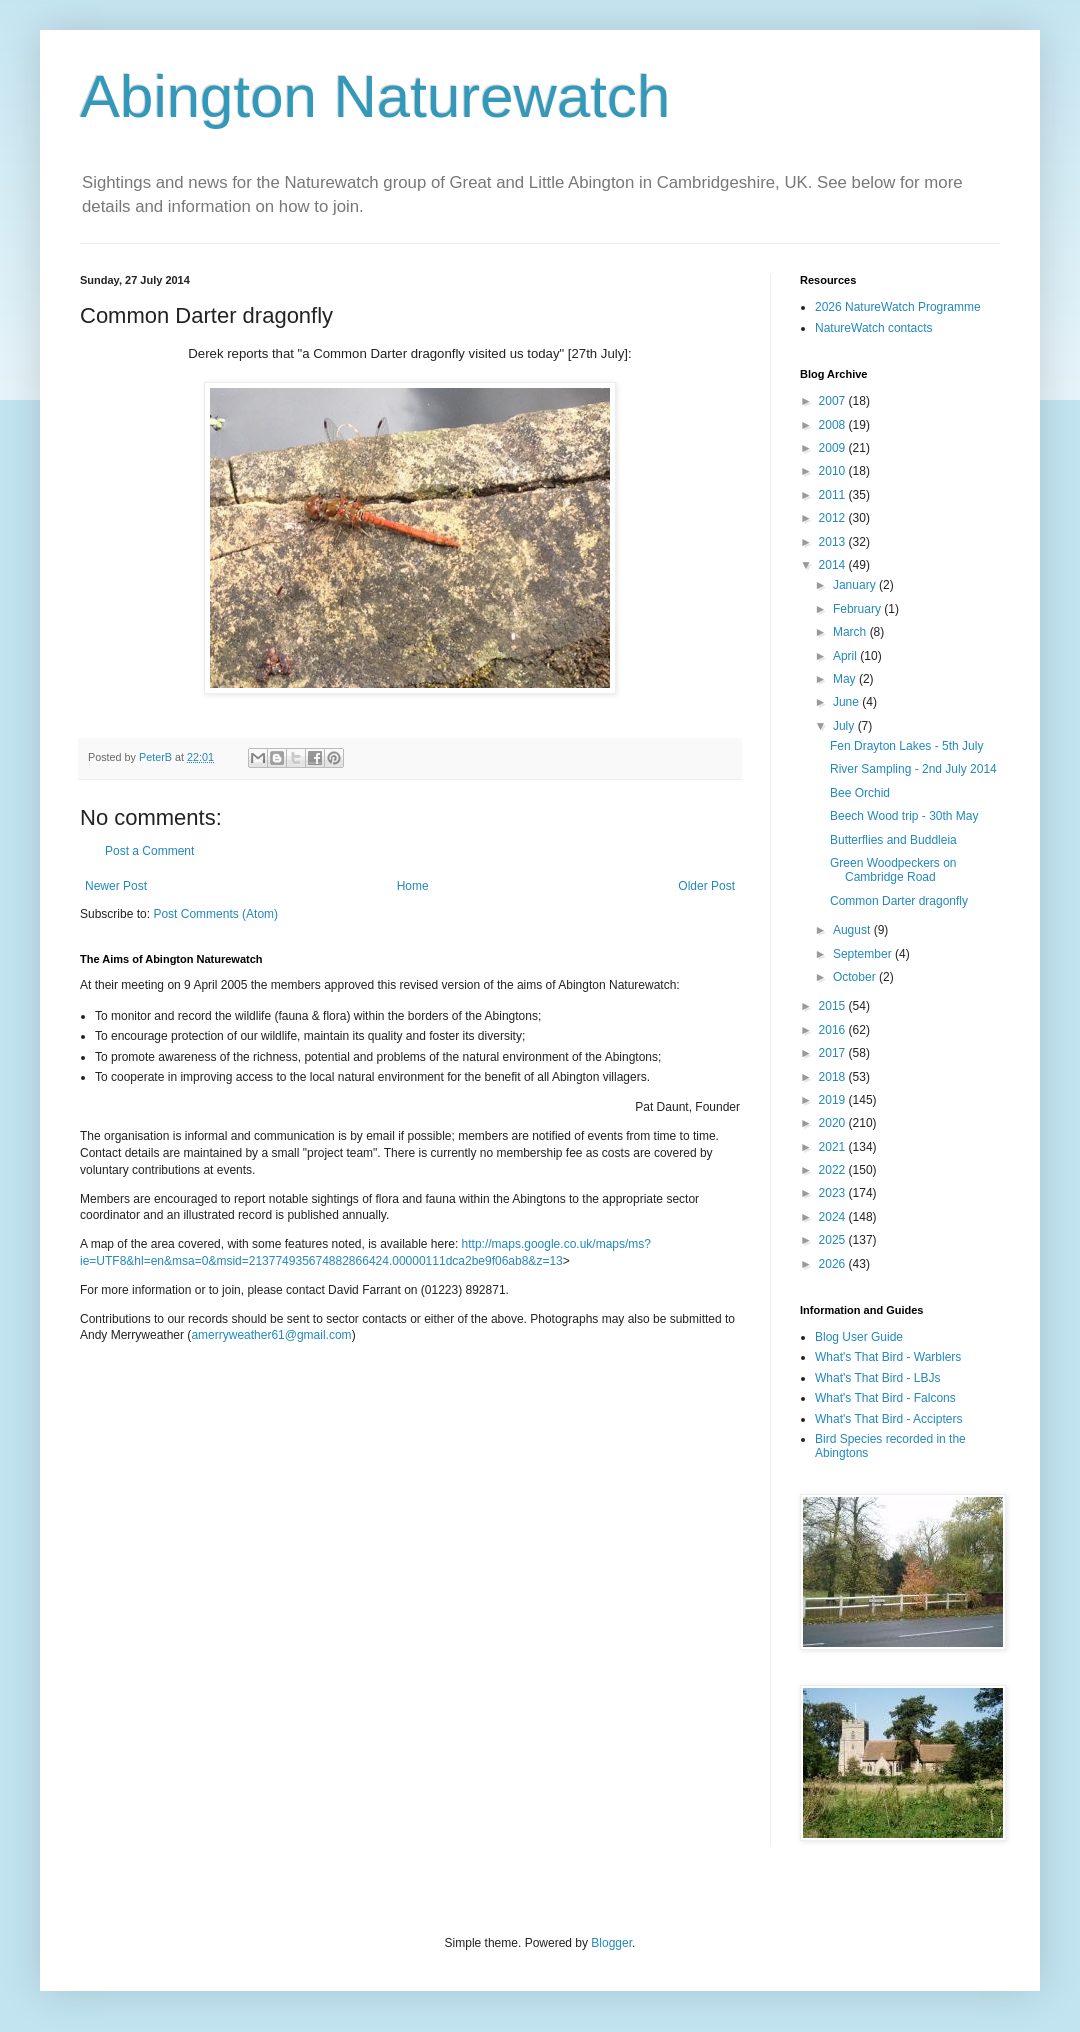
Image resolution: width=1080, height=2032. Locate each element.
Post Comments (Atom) (215, 914)
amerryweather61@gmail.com (271, 1335)
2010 (834, 471)
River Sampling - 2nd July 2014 (913, 769)
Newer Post (116, 886)
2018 (834, 1077)
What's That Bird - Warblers (888, 1357)
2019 (834, 1100)
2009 (834, 448)
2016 (834, 1030)
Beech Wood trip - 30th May (904, 816)
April (846, 656)
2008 (834, 425)
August (853, 930)
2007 (834, 401)
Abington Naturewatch (375, 96)
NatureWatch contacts (874, 328)
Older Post (706, 886)
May (846, 679)
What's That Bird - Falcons (885, 1398)
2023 (834, 1193)
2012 (834, 518)
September (864, 954)
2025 (834, 1240)
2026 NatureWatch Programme (898, 307)
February (858, 609)
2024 (834, 1217)
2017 (834, 1053)
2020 (834, 1123)
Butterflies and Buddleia (893, 840)
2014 (834, 565)
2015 (834, 1006)
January (856, 585)
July (845, 726)
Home (413, 886)
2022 (834, 1170)
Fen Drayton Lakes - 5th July (906, 746)
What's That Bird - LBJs (877, 1378)
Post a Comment (149, 851)
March (851, 632)
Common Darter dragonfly (899, 901)
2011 (834, 495)
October (856, 977)
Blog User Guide (859, 1337)
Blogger (611, 1943)
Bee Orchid (860, 793)
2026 (834, 1264)
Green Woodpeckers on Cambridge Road (893, 870)
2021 (834, 1147)
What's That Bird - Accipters (888, 1419)
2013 (834, 542)
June (847, 702)
